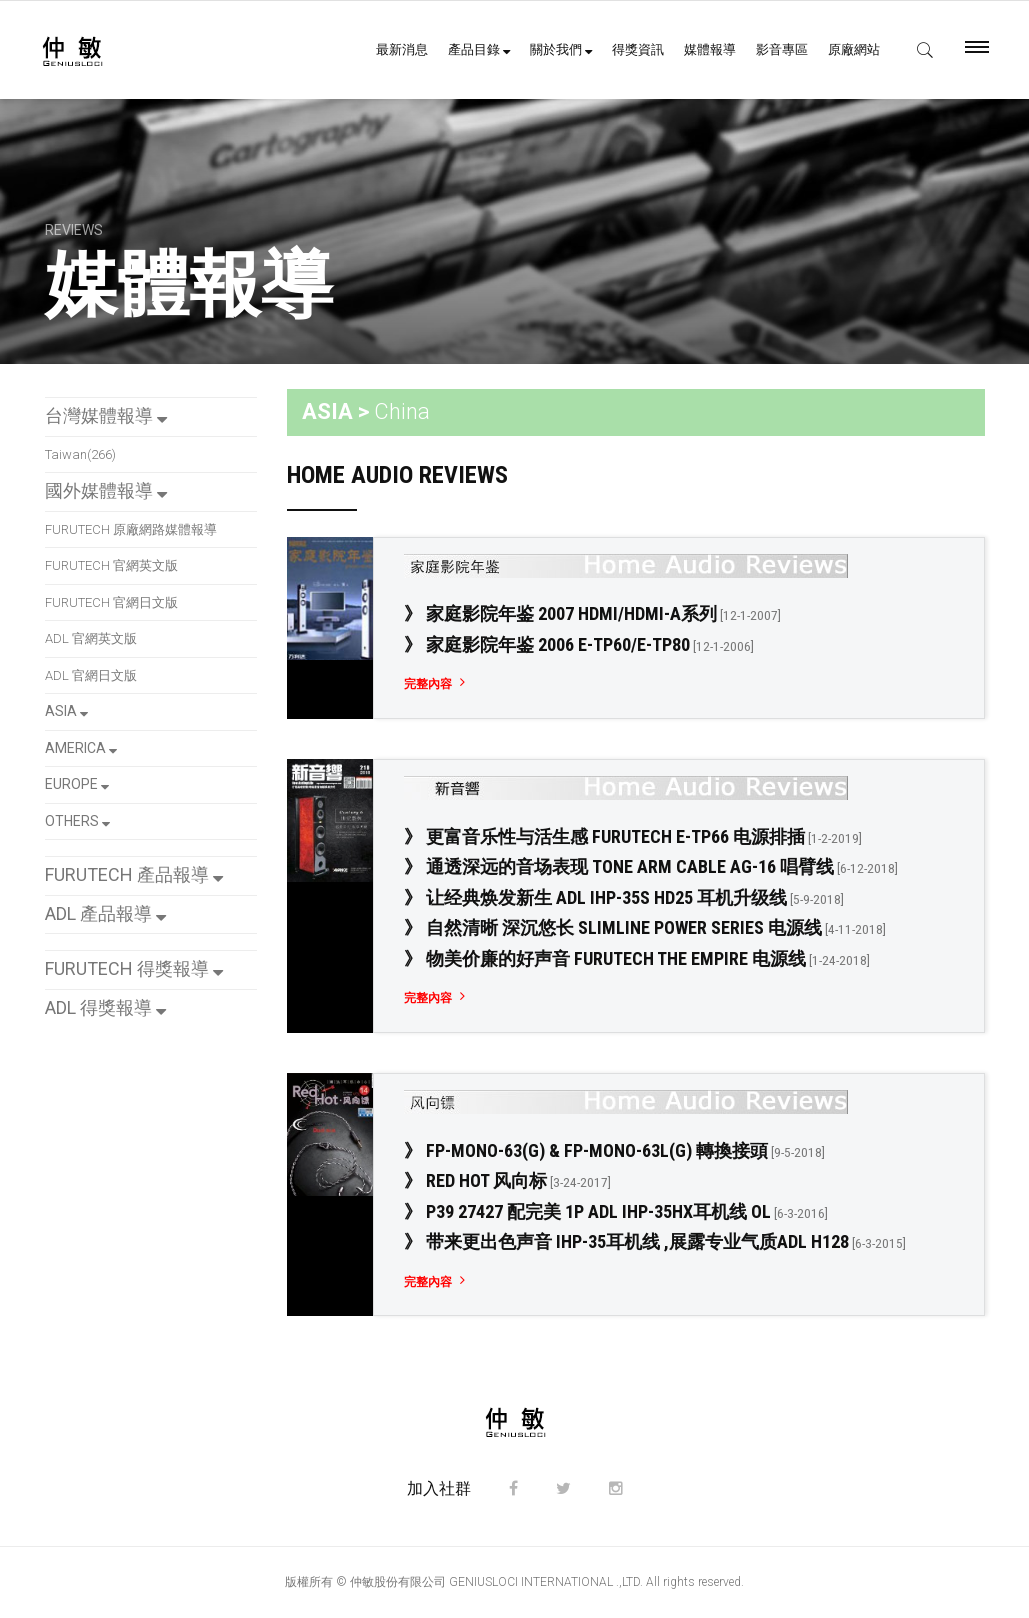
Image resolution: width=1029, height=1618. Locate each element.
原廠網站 (854, 49)
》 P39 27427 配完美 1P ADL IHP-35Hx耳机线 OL (616, 1211)
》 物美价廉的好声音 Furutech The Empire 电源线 (637, 958)
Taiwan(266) (80, 454)
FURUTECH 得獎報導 (134, 968)
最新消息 (402, 49)
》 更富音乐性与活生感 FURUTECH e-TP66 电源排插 (633, 836)
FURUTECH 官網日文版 (111, 602)
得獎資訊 (638, 49)
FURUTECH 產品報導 (134, 874)
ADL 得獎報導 (105, 1007)
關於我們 (561, 49)
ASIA (66, 711)
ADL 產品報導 (105, 913)
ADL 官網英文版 (91, 638)
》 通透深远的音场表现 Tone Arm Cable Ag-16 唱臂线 (651, 866)
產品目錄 (479, 49)
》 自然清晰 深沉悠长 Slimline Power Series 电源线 (645, 927)
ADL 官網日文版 (91, 675)
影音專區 (782, 49)
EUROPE (77, 784)
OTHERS (77, 821)
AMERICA (81, 748)
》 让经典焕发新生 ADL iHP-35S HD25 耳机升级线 (624, 897)
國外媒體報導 (106, 490)
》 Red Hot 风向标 (507, 1180)
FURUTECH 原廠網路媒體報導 (131, 529)
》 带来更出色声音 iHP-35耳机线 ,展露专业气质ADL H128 (655, 1241)
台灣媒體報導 (106, 415)
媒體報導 (710, 49)
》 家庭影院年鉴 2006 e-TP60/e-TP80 (579, 644)
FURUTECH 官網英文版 (111, 565)
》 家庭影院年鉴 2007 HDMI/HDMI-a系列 (592, 613)
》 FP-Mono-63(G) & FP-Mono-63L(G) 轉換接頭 (614, 1150)
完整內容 (428, 684)
